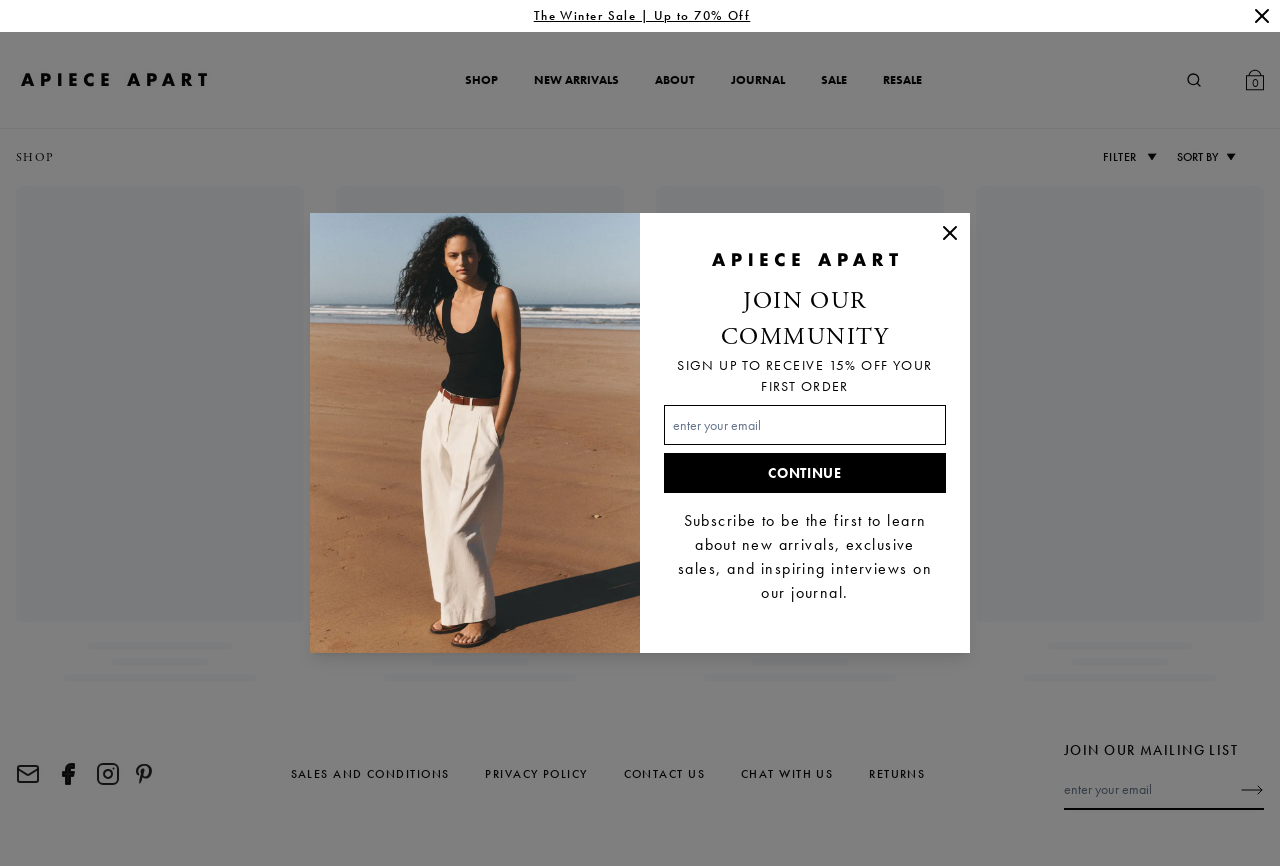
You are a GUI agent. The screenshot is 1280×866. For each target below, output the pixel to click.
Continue (805, 473)
